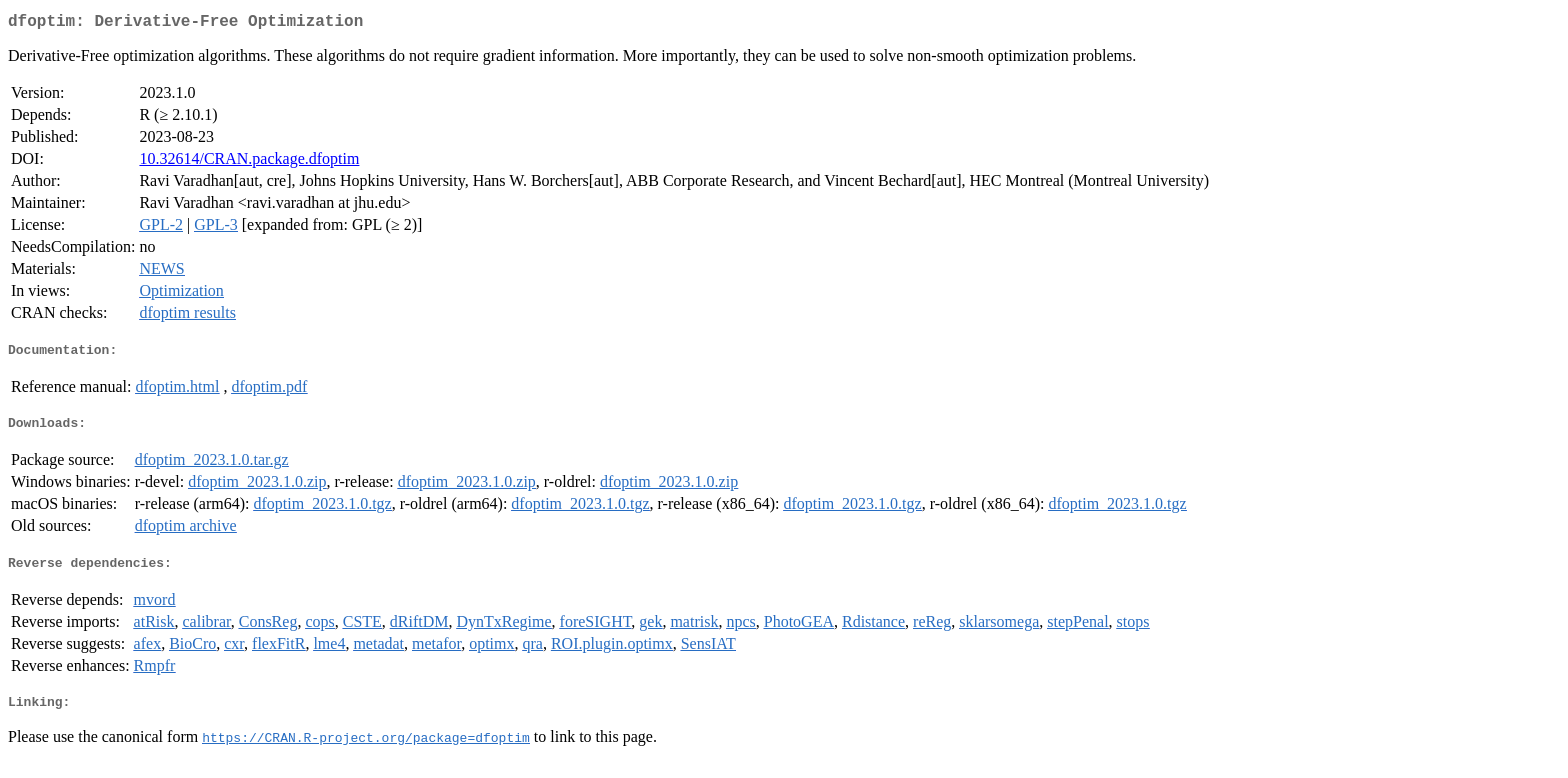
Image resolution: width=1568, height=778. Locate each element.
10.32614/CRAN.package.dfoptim (249, 162)
